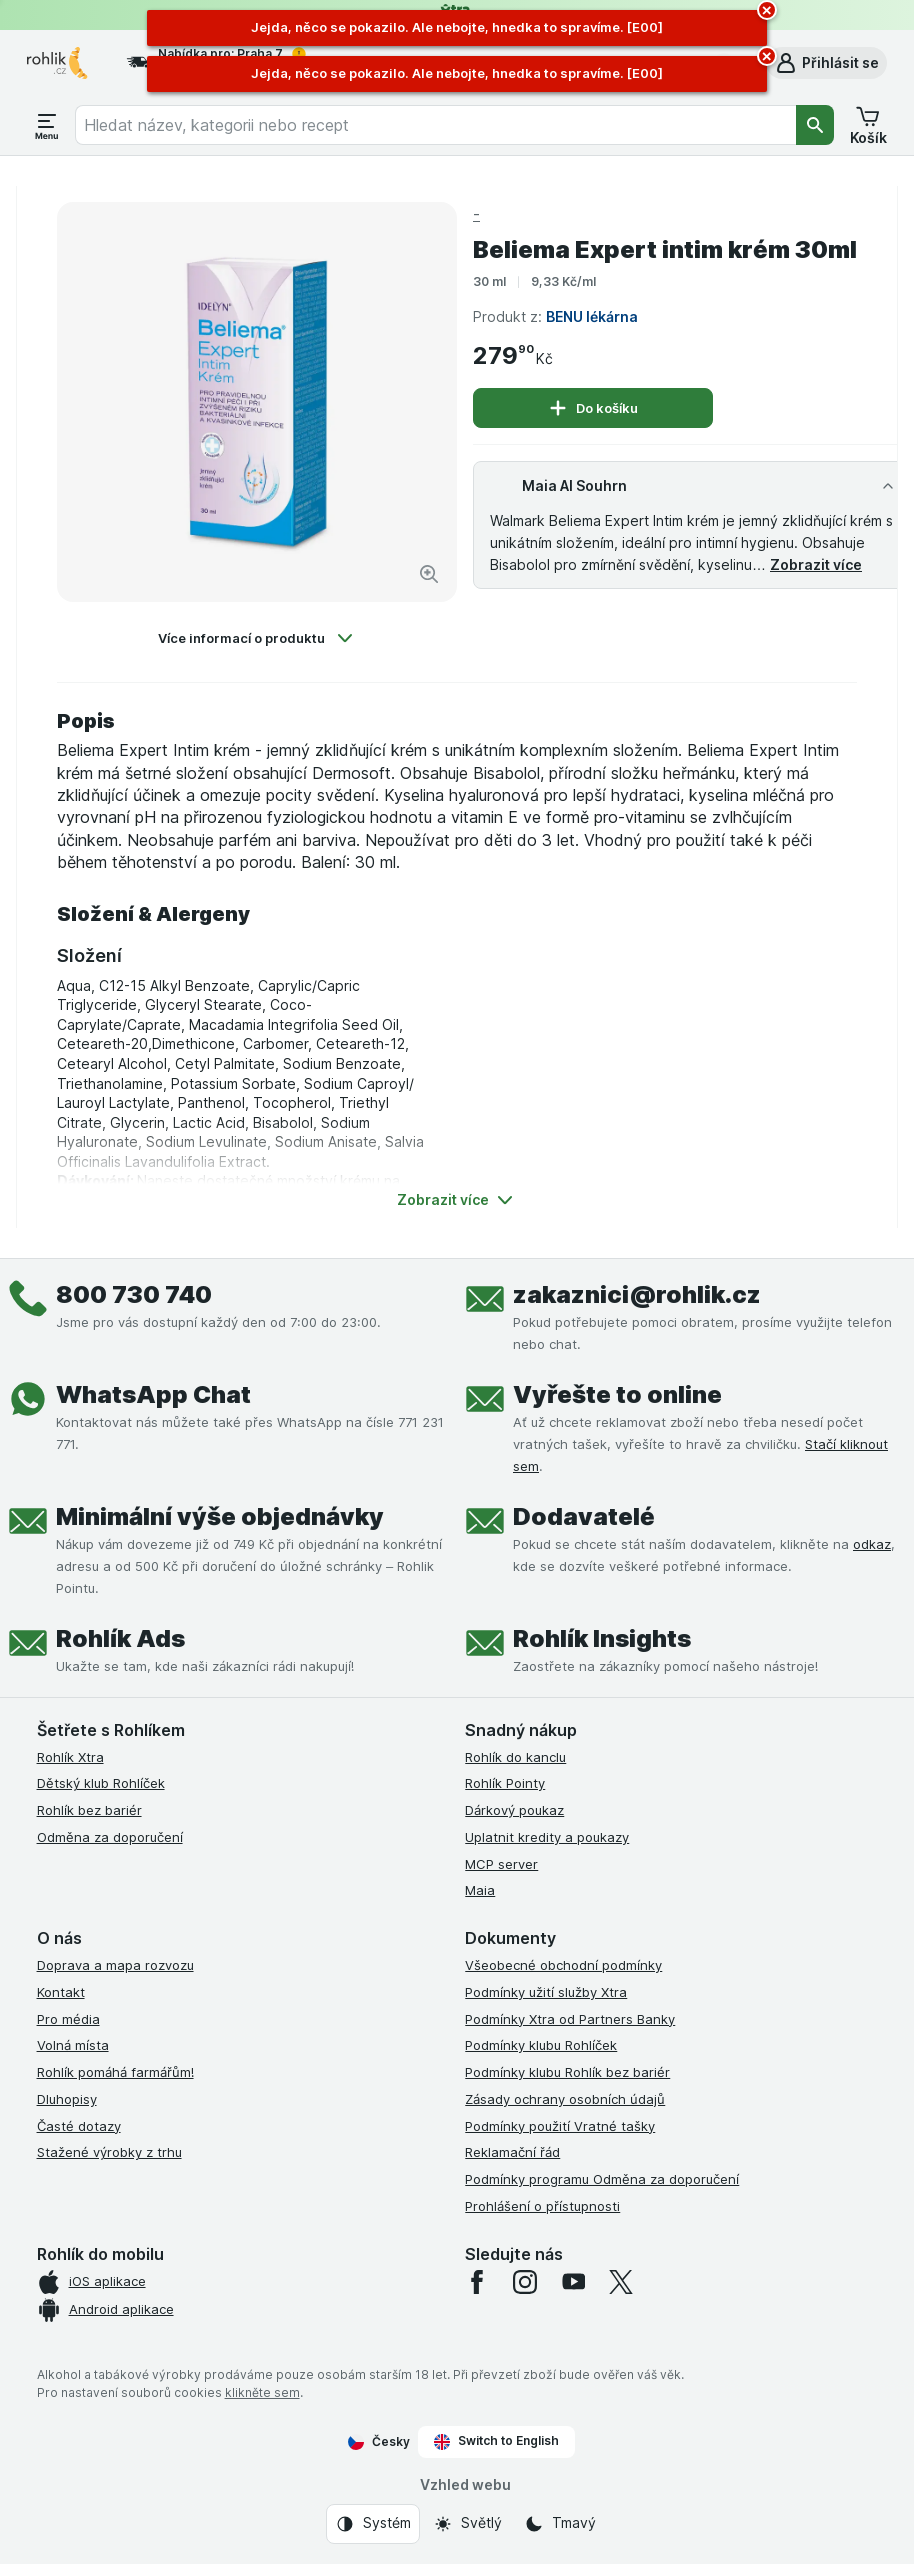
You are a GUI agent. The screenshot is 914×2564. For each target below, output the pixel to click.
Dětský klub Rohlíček (101, 1783)
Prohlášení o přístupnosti (542, 2206)
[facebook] (477, 2282)
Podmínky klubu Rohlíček (541, 2045)
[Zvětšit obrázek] (429, 574)
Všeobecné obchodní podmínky (563, 1965)
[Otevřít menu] (47, 125)
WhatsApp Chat (153, 1394)
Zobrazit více (816, 564)
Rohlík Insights (602, 1638)
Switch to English (496, 2441)
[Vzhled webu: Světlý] (467, 2524)
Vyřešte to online (617, 1394)
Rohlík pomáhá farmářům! (115, 2072)
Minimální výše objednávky (220, 1516)
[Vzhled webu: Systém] (373, 2524)
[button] (826, 63)
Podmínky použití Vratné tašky (560, 2126)
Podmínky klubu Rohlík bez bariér (567, 2072)
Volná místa (73, 2045)
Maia (480, 1890)
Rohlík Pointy (505, 1783)
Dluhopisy (67, 2099)
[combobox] (435, 125)
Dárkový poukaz (514, 1810)
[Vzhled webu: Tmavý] (560, 2524)
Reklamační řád (512, 2152)
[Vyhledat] (815, 125)
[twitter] (621, 2282)
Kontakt (61, 1992)
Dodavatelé (584, 1516)
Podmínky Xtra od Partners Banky (570, 2019)
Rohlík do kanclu (515, 1757)
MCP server (501, 1864)
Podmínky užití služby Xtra (546, 1992)
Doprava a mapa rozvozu (115, 1965)
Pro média (68, 2019)
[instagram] (525, 2282)
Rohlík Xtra (70, 1757)
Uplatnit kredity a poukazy (547, 1837)
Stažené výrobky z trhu (109, 2152)
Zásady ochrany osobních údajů (565, 2099)
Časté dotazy (79, 2126)
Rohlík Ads (120, 1638)
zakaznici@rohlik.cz (637, 1294)
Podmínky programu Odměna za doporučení (602, 2179)
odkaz (872, 1544)
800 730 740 (134, 1294)
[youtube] (573, 2282)
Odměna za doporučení (110, 1837)
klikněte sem (262, 2392)
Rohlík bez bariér (89, 1810)
